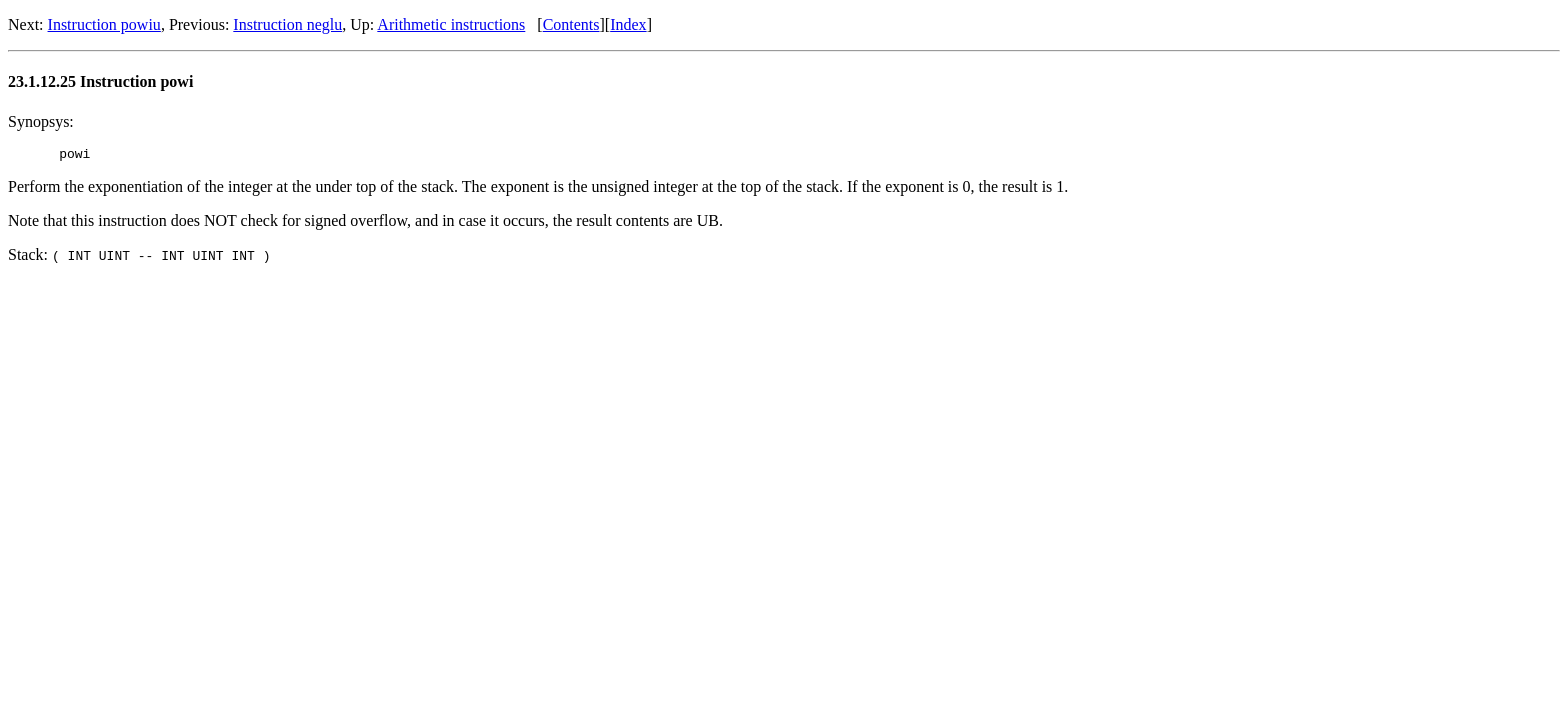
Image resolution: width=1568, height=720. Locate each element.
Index (628, 24)
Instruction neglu (287, 24)
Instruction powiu (104, 24)
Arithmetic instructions (451, 24)
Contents (571, 24)
